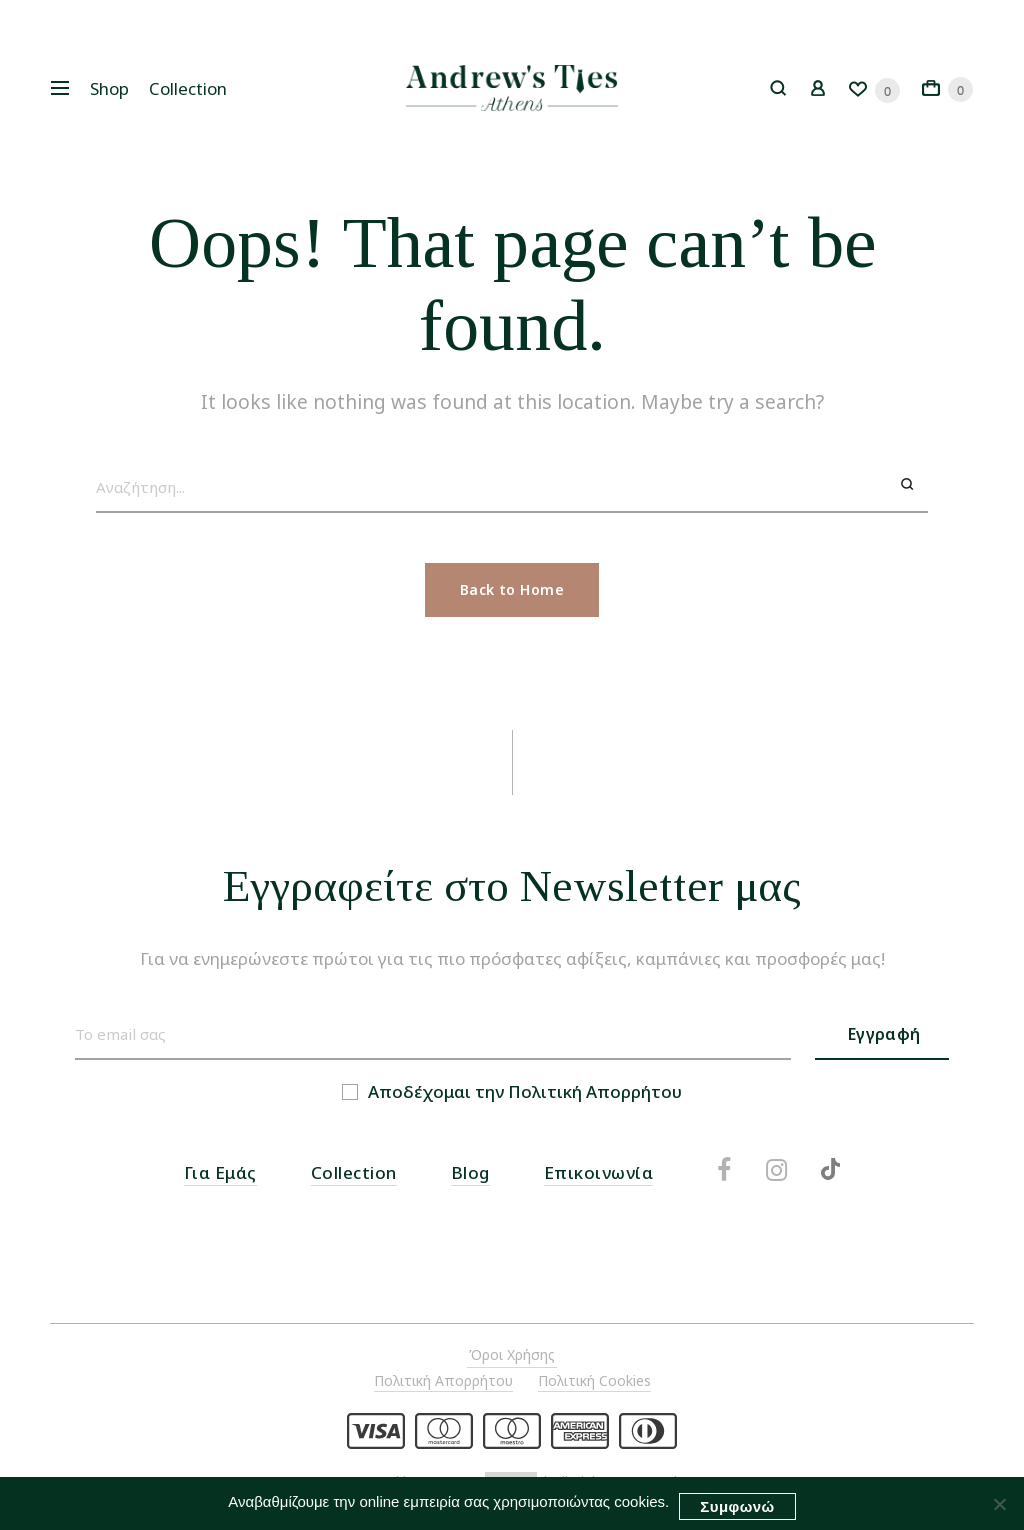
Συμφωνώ (737, 1506)
